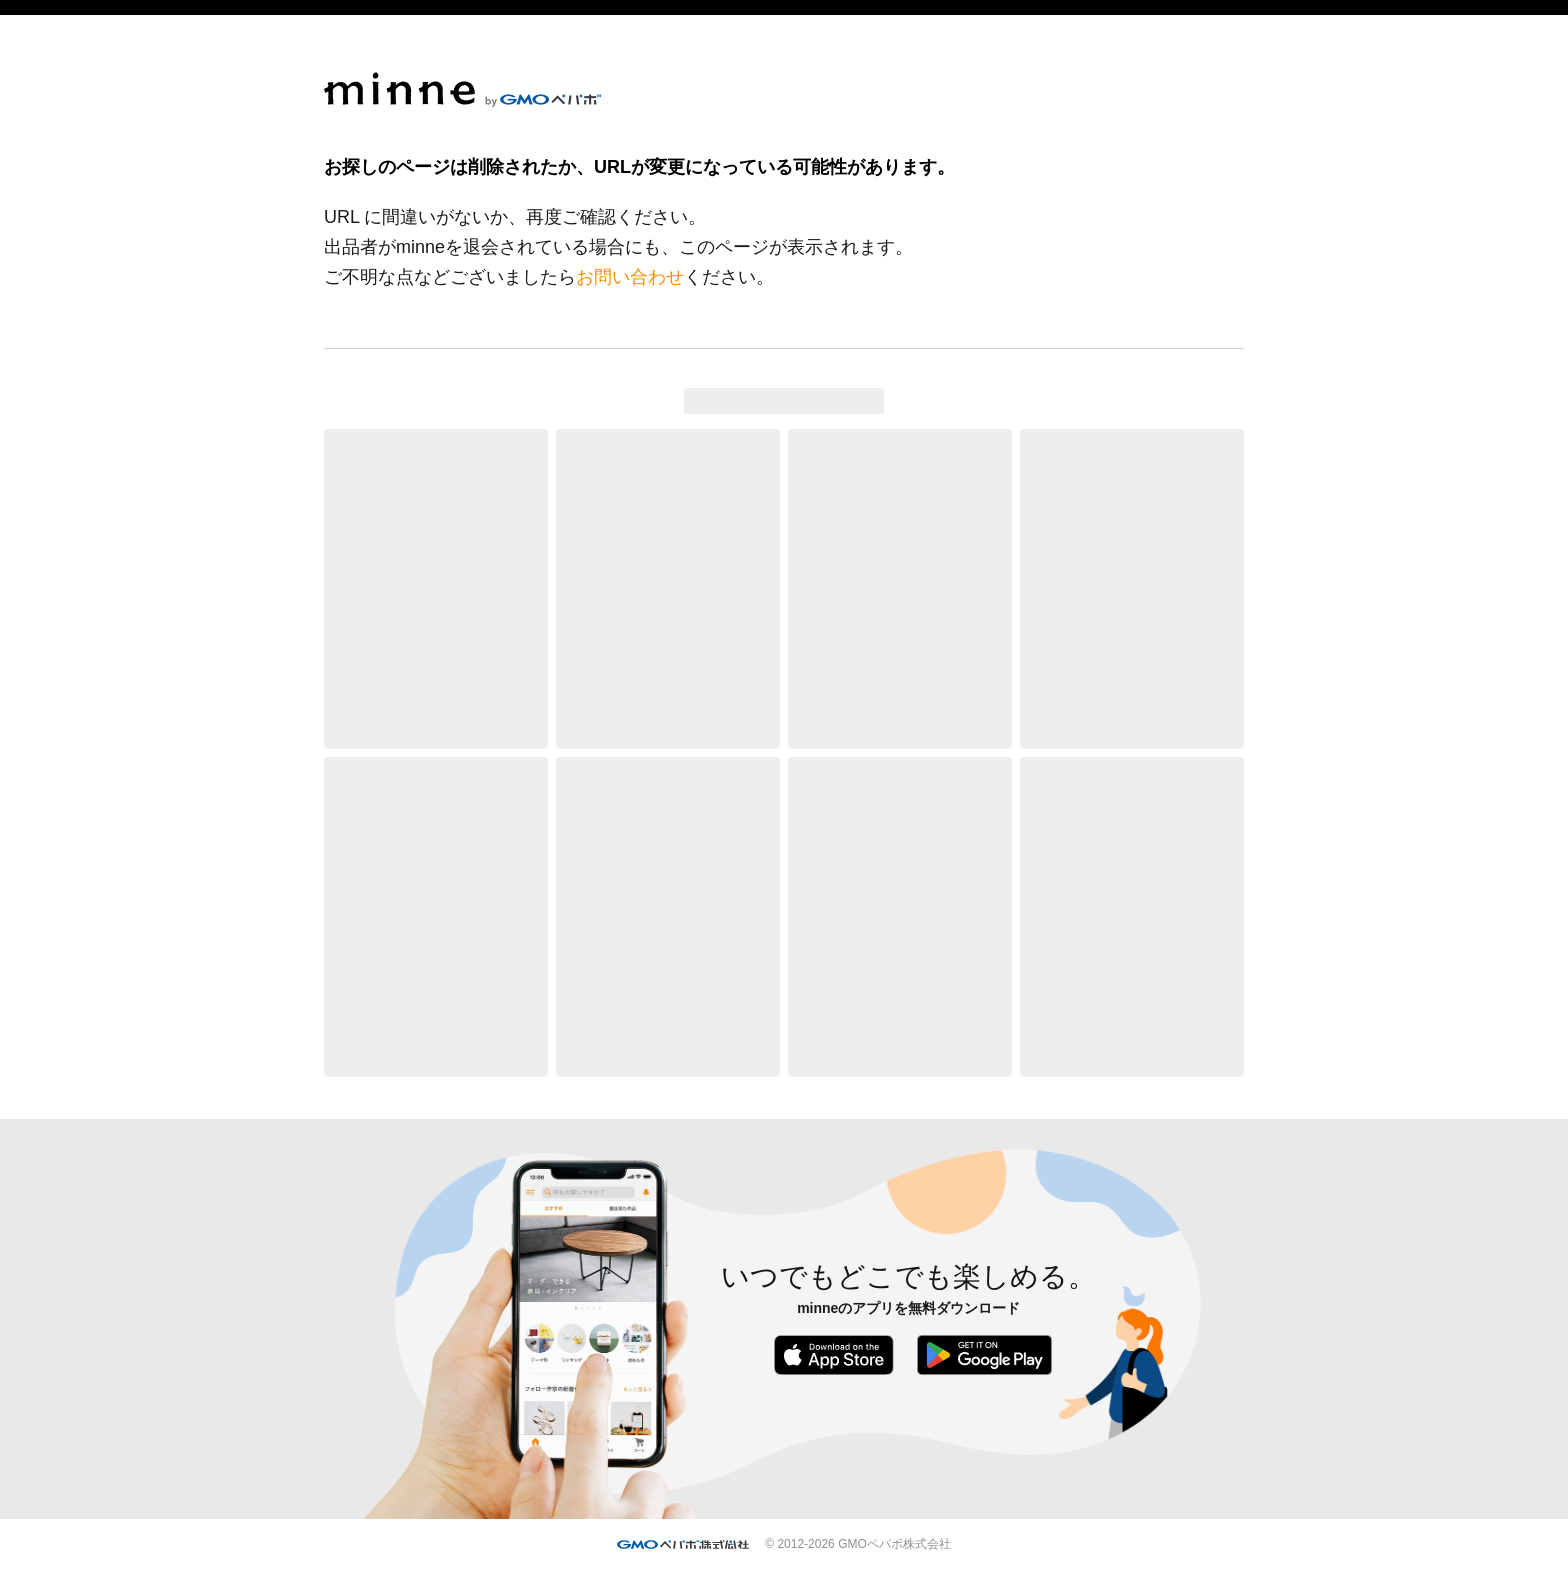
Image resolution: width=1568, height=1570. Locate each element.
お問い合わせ (630, 277)
